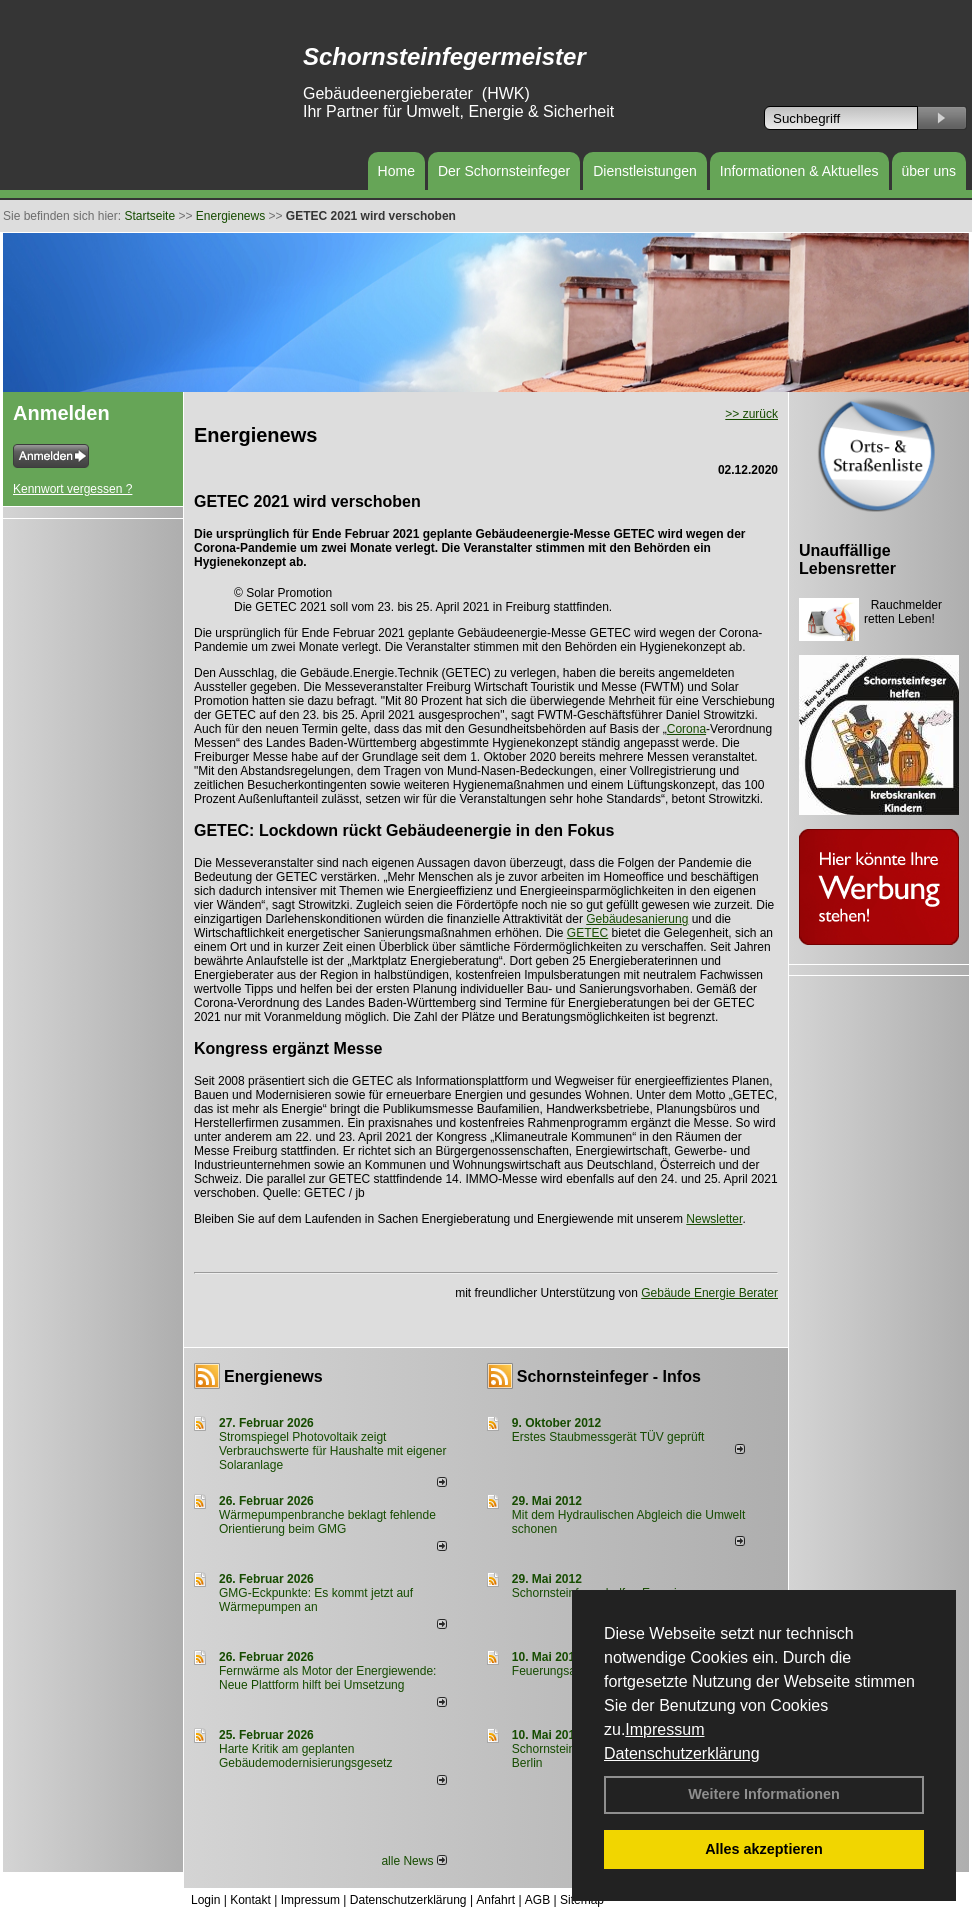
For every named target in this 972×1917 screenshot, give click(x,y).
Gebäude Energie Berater (709, 1293)
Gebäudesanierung (637, 919)
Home (396, 171)
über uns (929, 171)
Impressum (664, 1729)
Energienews (273, 1376)
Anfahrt (495, 1900)
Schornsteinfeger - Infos (609, 1376)
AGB (537, 1900)
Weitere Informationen (764, 1794)
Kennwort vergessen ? (72, 489)
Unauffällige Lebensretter (847, 559)
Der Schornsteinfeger (504, 171)
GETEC (587, 933)
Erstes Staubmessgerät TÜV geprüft (608, 1437)
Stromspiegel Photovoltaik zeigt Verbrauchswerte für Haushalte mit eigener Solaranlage (332, 1451)
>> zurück (751, 414)
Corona (686, 729)
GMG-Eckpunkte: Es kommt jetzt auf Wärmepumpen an (316, 1600)
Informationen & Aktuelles (799, 171)
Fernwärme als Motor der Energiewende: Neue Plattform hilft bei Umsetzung (327, 1678)
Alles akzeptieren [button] (764, 1849)
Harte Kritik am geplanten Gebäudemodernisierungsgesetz (305, 1756)
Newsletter (714, 1219)
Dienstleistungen (645, 171)
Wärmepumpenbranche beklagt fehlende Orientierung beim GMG (327, 1522)
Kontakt (250, 1900)
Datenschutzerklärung (682, 1753)
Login (205, 1900)
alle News (413, 1861)
